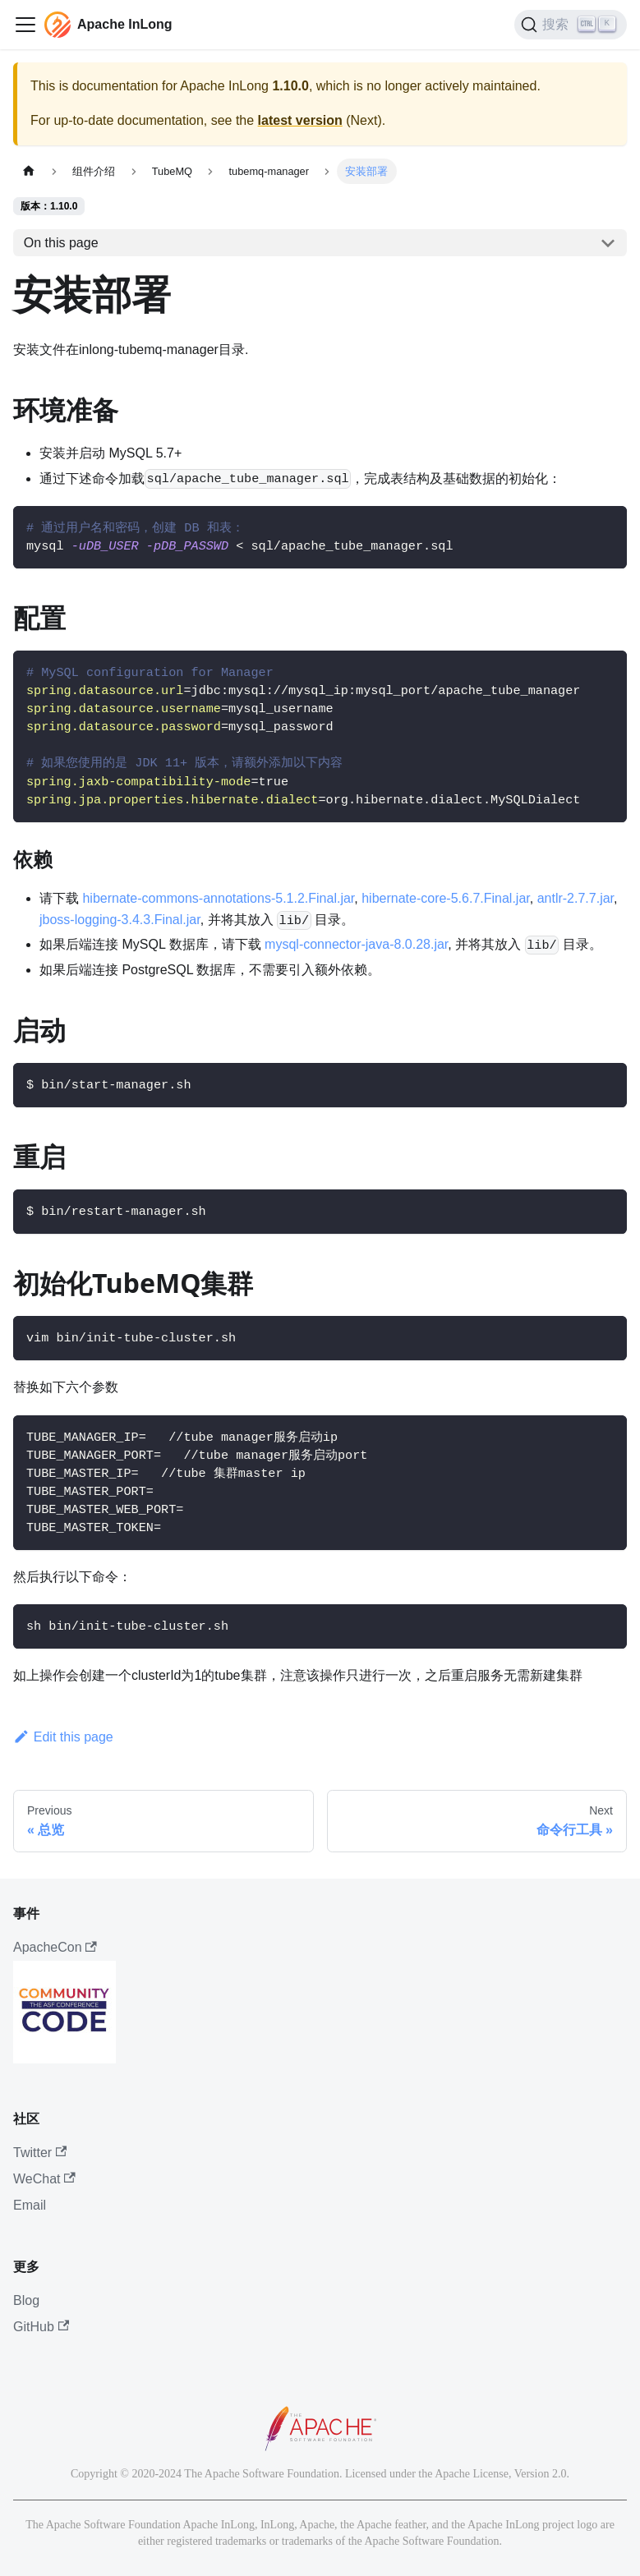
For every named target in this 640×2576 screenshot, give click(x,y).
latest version (300, 120)
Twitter (40, 2153)
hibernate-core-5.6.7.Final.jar (445, 898)
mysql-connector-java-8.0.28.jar (356, 944)
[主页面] (28, 171)
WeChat (44, 2179)
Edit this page (63, 1737)
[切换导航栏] (25, 24)
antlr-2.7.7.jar (575, 898)
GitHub (41, 2327)
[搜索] (570, 24)
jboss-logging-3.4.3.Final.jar (119, 920)
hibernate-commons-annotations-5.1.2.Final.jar (218, 898)
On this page (61, 243)
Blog (26, 2300)
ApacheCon (55, 1947)
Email (29, 2205)
